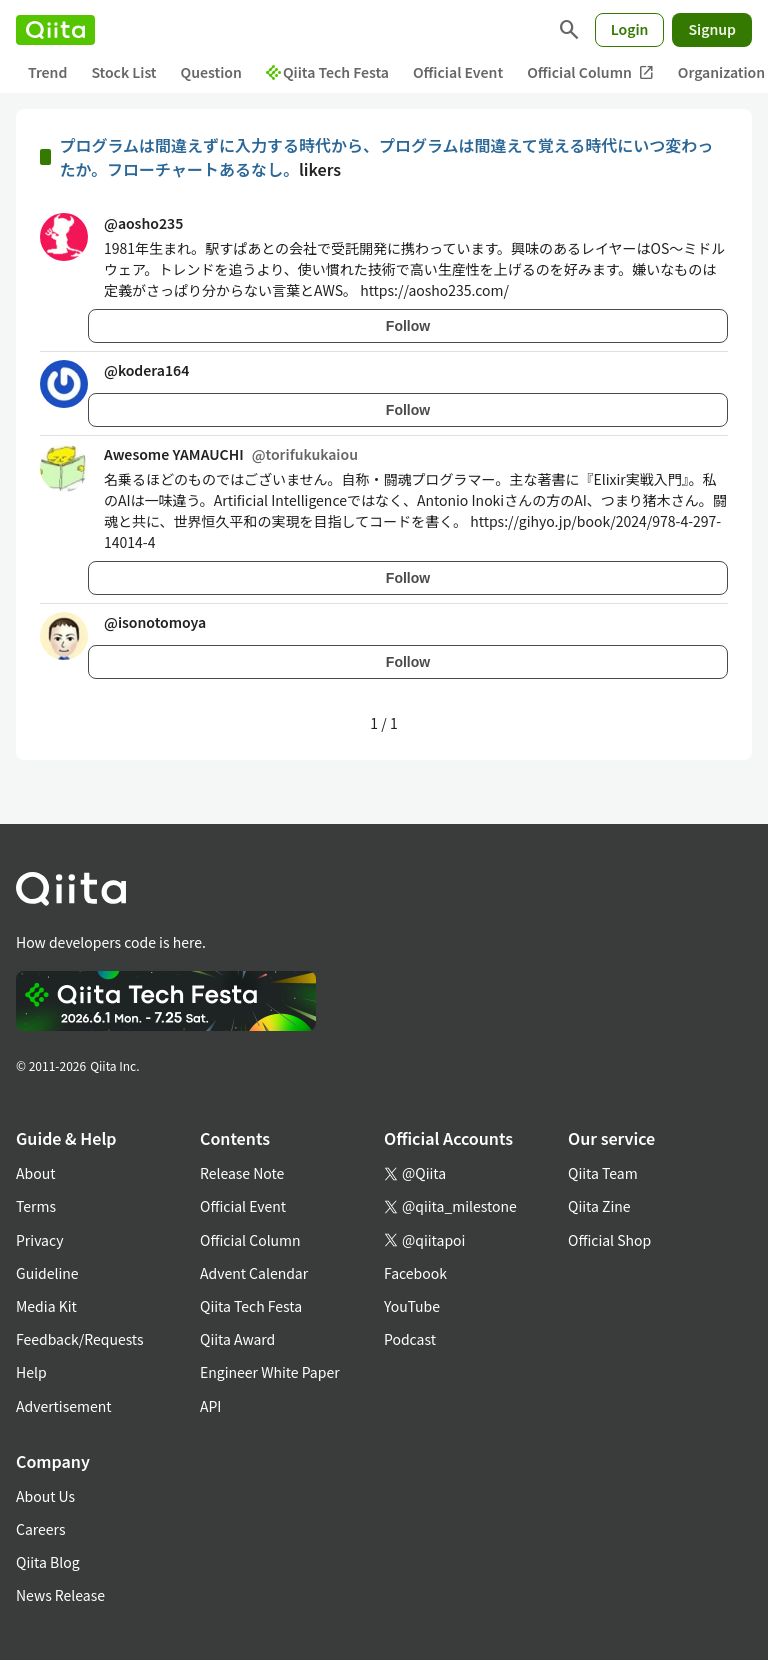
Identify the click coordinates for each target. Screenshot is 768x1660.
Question (211, 72)
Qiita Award (237, 1339)
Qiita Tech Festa (327, 72)
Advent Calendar (254, 1273)
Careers (40, 1529)
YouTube (412, 1306)
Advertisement (64, 1406)
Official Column (590, 72)
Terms (36, 1206)
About (35, 1173)
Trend (47, 72)
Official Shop (609, 1240)
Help (31, 1372)
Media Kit (46, 1306)
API (210, 1406)
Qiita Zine (599, 1206)
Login (630, 29)
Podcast (410, 1339)
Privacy (39, 1240)
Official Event (458, 72)
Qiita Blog (48, 1562)
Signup (712, 29)
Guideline (47, 1273)
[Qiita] (55, 30)
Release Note (242, 1173)
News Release (60, 1595)
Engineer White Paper (270, 1372)
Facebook (415, 1273)
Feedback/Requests (80, 1339)
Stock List (123, 72)
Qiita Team (603, 1173)
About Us (45, 1496)
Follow (408, 326)
